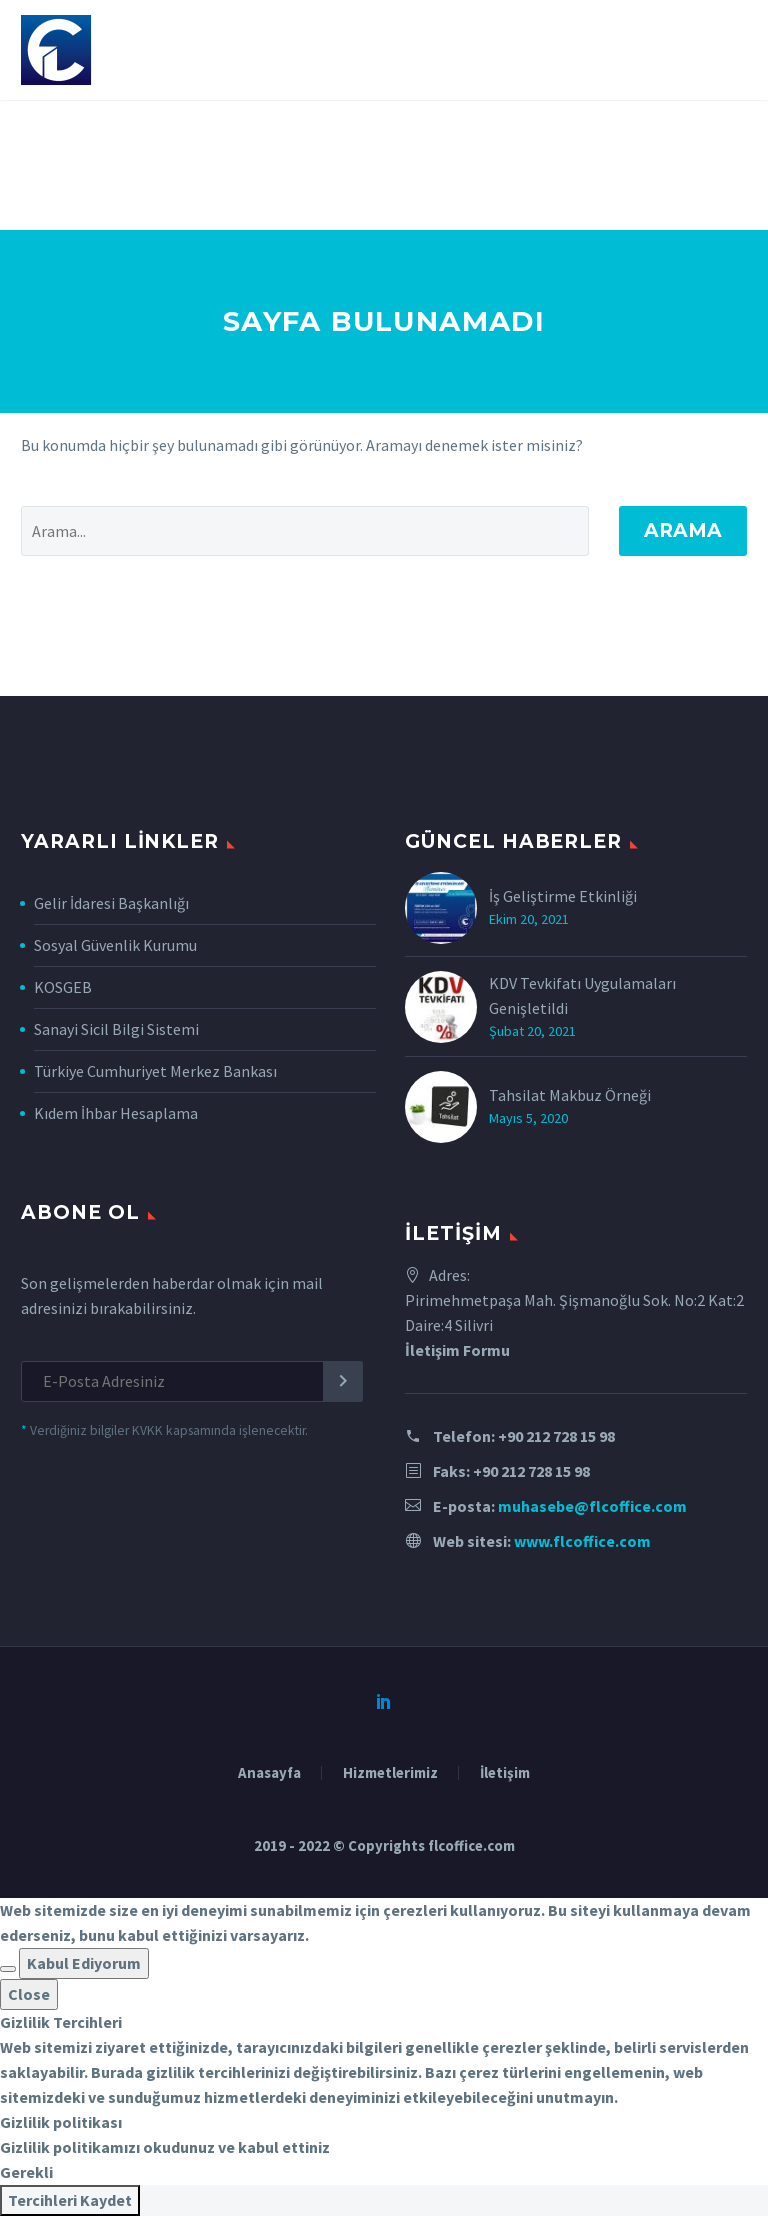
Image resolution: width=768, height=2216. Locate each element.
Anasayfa (269, 1773)
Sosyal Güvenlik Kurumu (115, 945)
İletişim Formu (457, 1350)
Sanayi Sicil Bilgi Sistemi (116, 1029)
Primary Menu (729, 52)
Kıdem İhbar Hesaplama (116, 1113)
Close (29, 1994)
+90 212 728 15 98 (556, 1436)
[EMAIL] (192, 1381)
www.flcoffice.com (582, 1541)
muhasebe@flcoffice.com (592, 1506)
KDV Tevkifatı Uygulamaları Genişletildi (582, 995)
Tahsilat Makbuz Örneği (570, 1095)
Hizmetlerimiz (390, 1773)
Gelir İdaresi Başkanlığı (111, 903)
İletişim (505, 1773)
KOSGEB (63, 987)
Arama (683, 530)
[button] (8, 1969)
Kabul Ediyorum (84, 1963)
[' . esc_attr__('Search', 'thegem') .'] (305, 531)
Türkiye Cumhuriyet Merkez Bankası (155, 1071)
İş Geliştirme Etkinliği (563, 896)
